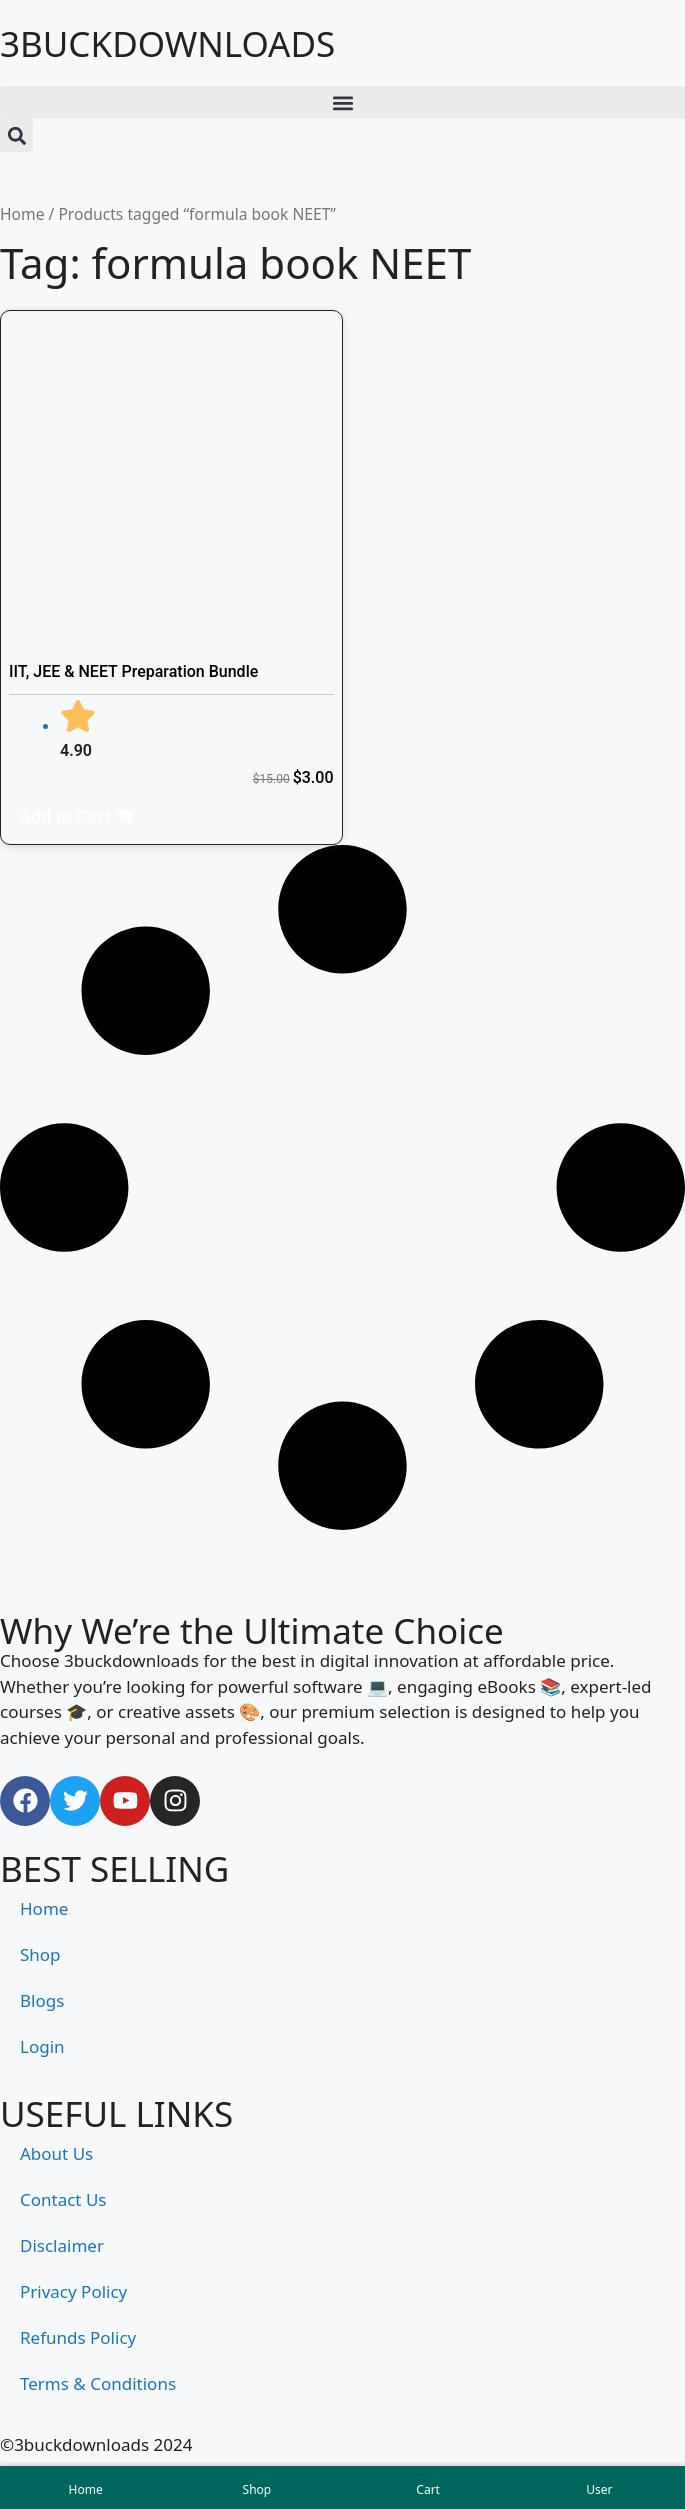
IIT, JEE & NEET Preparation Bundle (133, 671)
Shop (40, 1954)
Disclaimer (62, 2245)
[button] (342, 102)
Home (22, 214)
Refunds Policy (78, 2337)
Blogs (42, 2000)
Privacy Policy (73, 2291)
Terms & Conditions (98, 2383)
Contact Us (63, 2199)
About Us (56, 2153)
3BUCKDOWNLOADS (167, 43)
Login (42, 2046)
